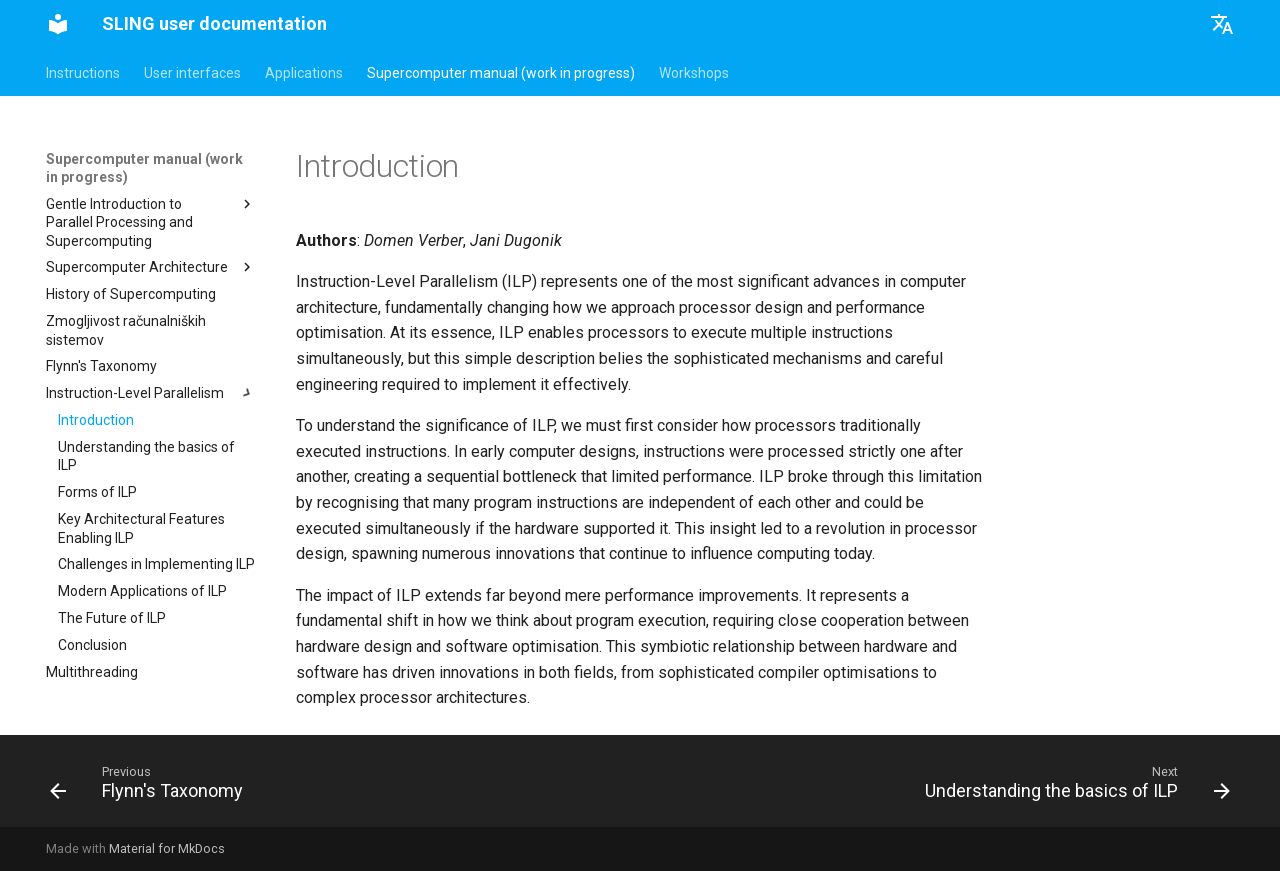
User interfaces (192, 73)
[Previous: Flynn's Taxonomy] (151, 787)
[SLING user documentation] (58, 24)
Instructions (83, 73)
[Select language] (1222, 24)
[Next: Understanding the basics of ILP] (1072, 787)
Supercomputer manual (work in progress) (501, 73)
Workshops (694, 73)
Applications (304, 73)
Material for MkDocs (167, 848)
